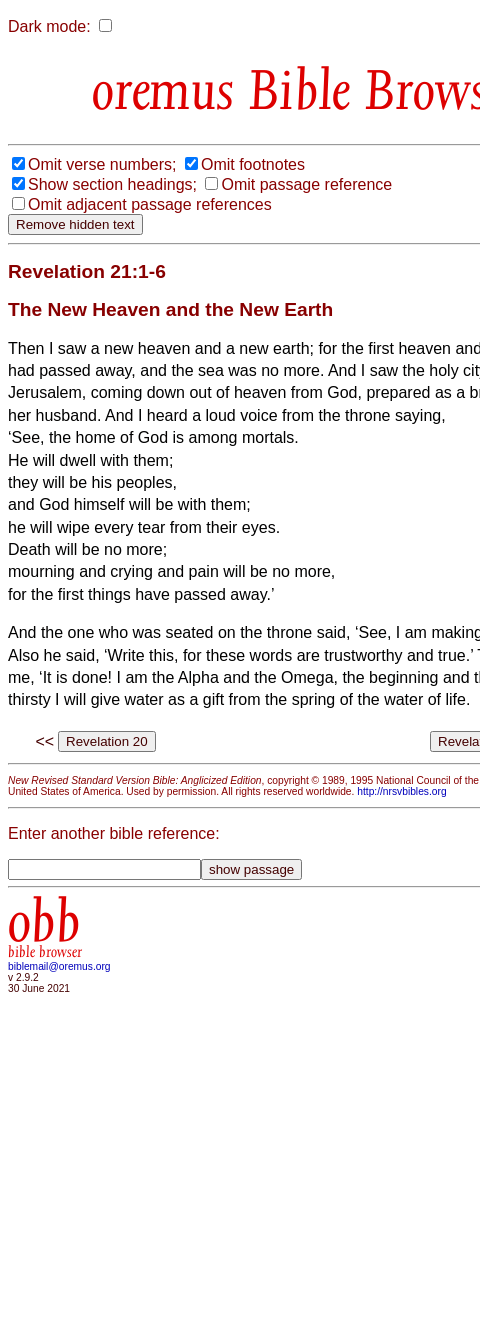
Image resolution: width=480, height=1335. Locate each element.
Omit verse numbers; (102, 164)
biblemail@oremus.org (59, 966)
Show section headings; (112, 184)
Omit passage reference (306, 184)
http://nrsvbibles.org (401, 791)
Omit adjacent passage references (150, 204)
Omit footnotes (253, 164)
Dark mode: (49, 26)
